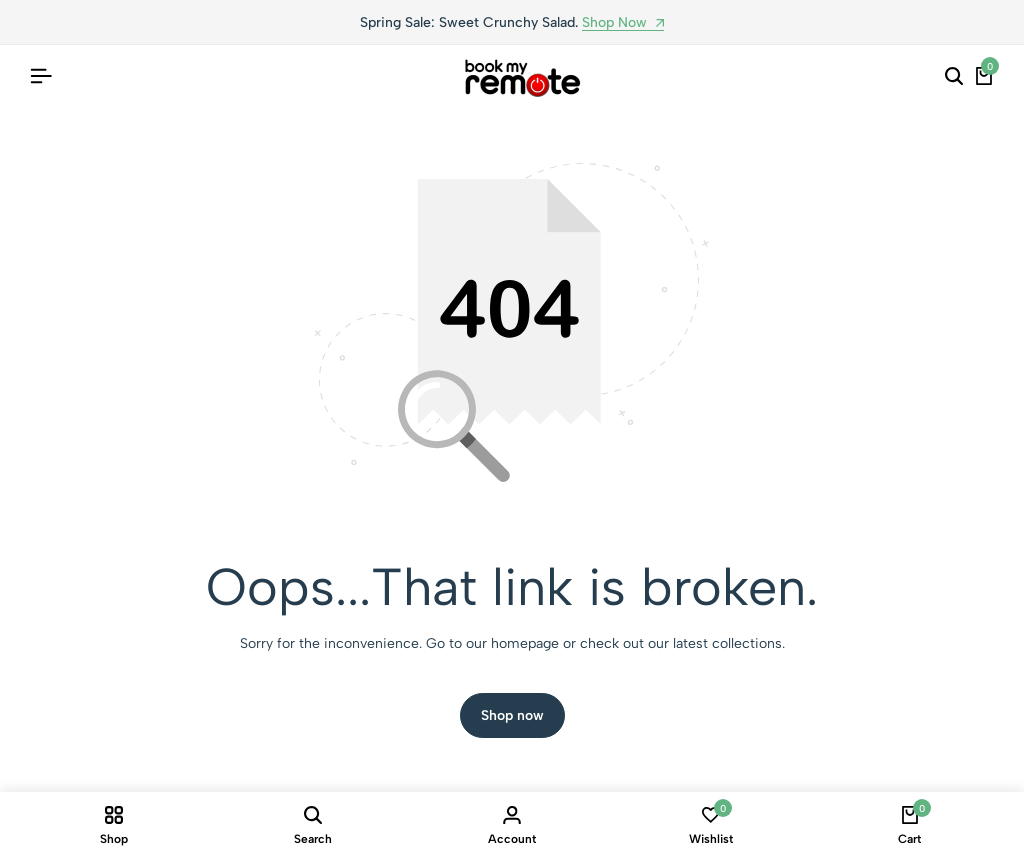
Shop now (512, 715)
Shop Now (623, 23)
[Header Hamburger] (41, 76)
